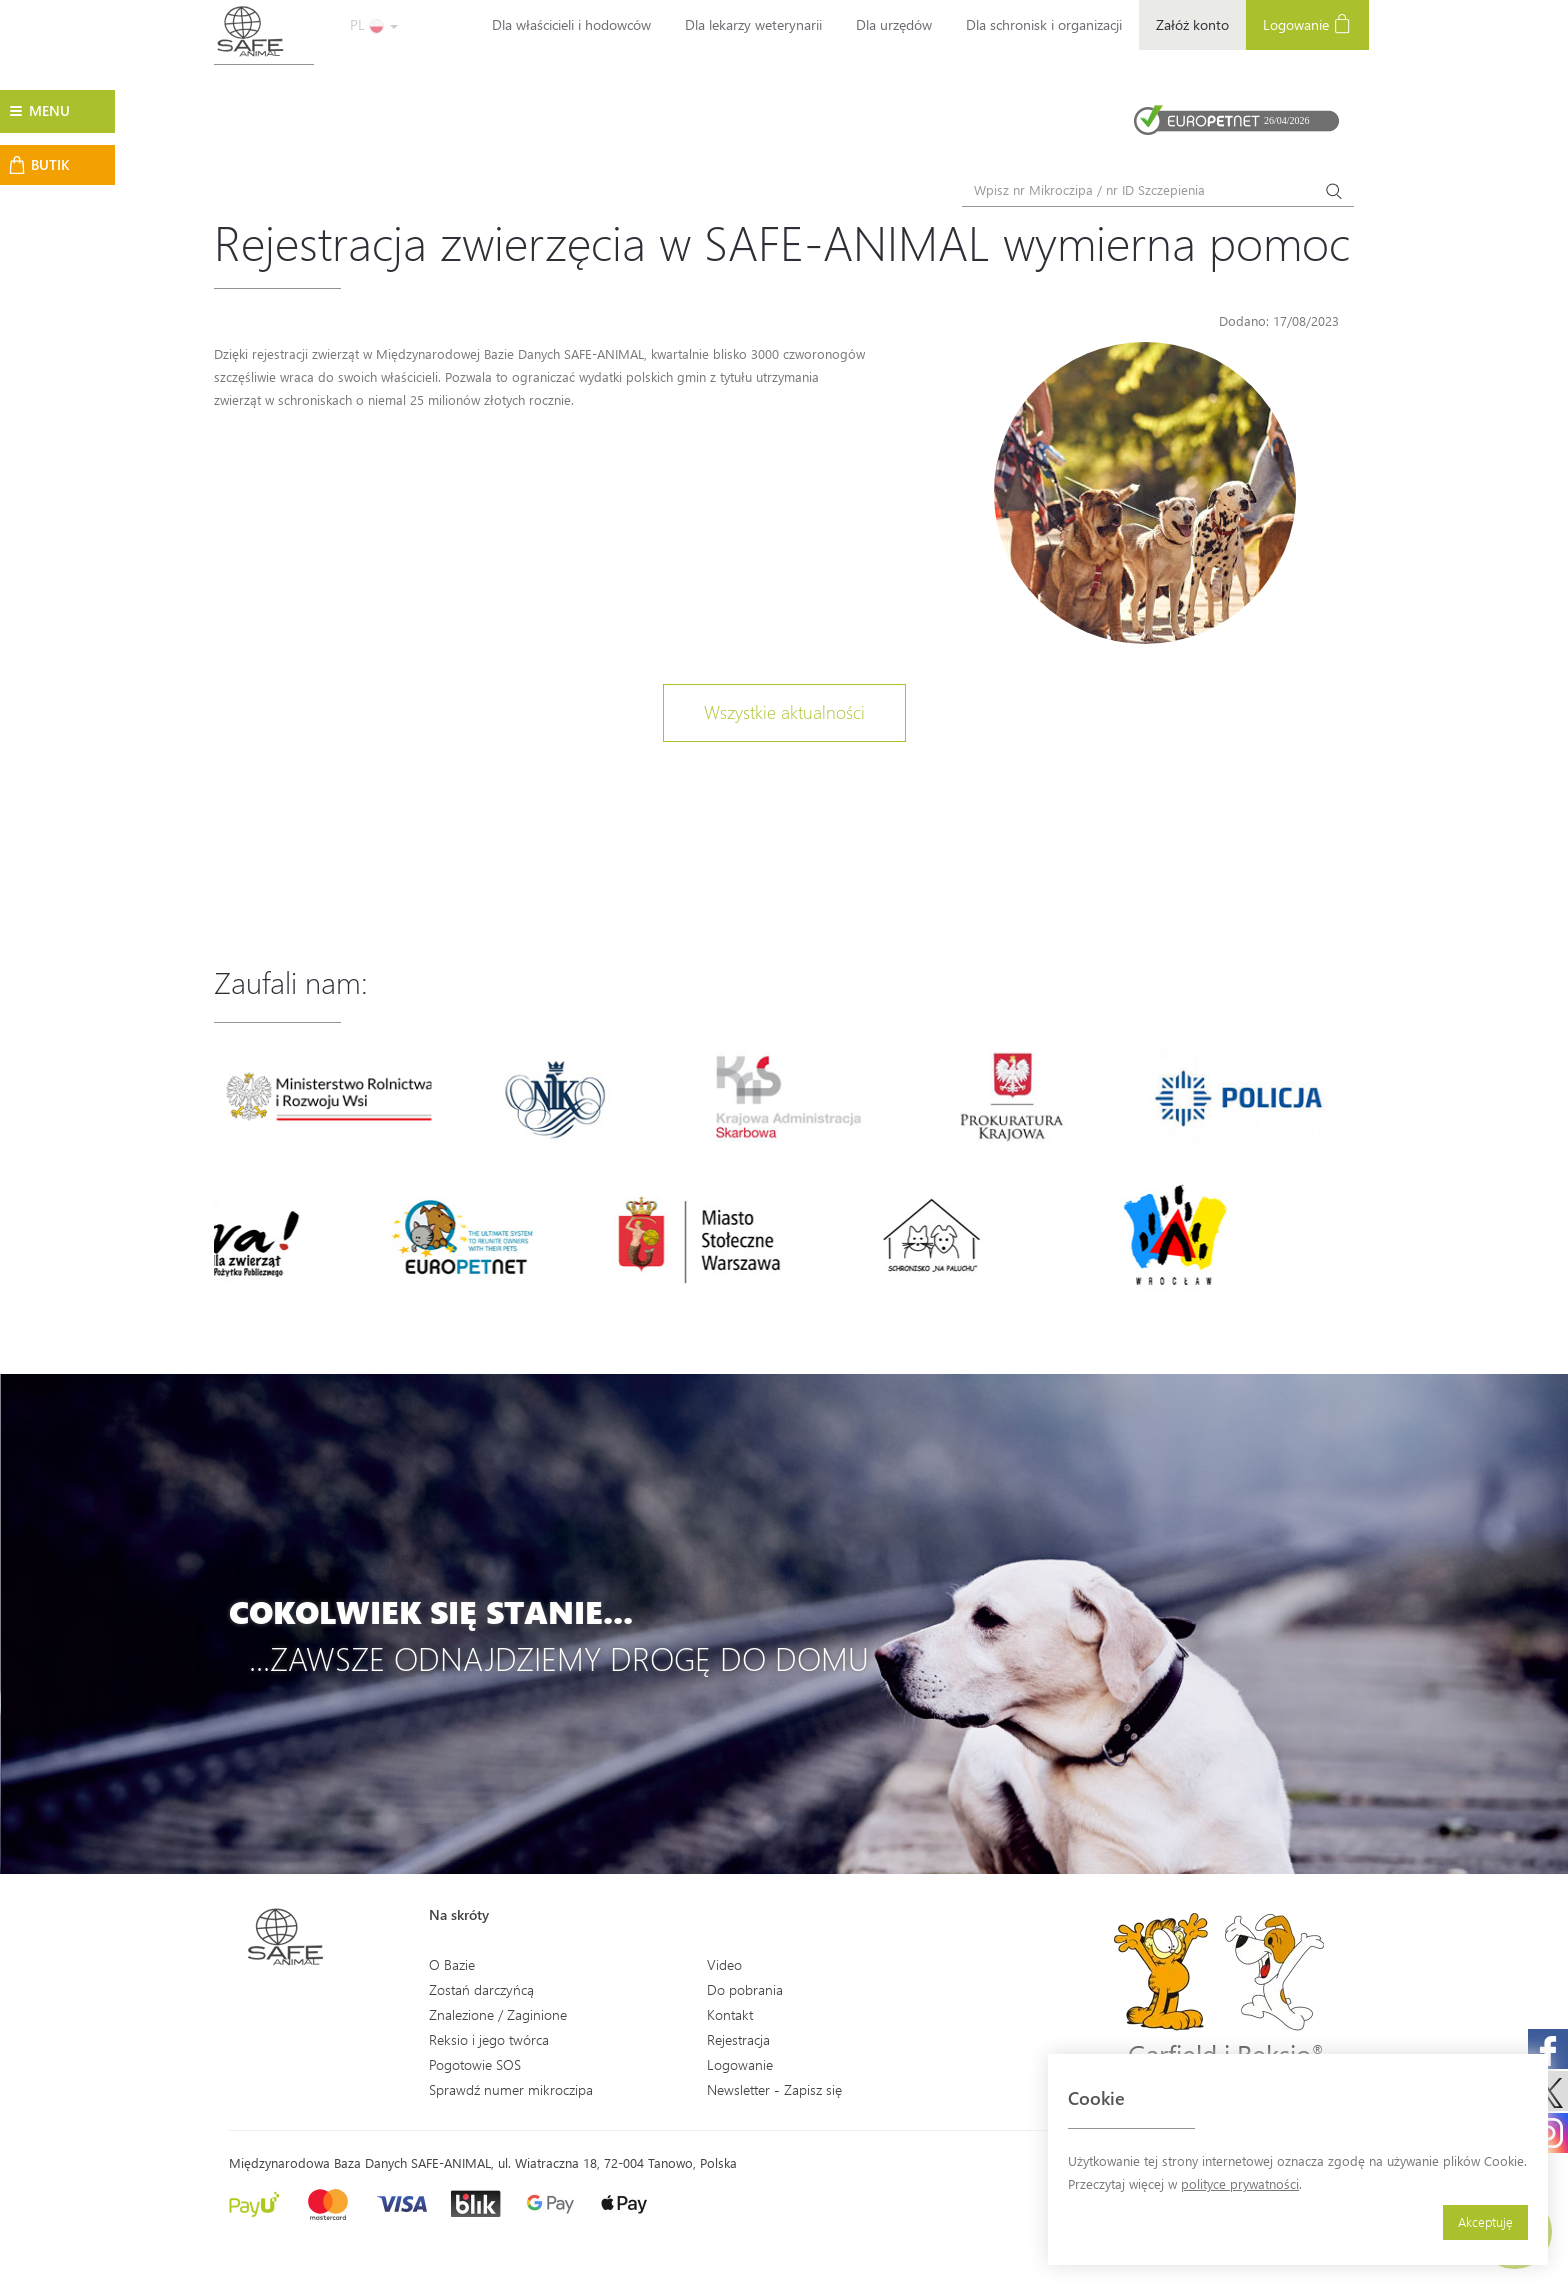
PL (374, 24)
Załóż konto (1192, 24)
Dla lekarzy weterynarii (753, 24)
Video (724, 1964)
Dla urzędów (894, 24)
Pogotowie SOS (475, 2064)
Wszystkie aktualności (784, 712)
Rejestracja (738, 2039)
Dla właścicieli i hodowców (571, 24)
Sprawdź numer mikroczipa (511, 2089)
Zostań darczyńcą (481, 1989)
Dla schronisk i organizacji (1044, 24)
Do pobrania (745, 1989)
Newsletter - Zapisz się (774, 2089)
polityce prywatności (1240, 2183)
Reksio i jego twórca (489, 2039)
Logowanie (1307, 23)
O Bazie (452, 1964)
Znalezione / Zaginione (498, 2014)
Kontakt (730, 2014)
